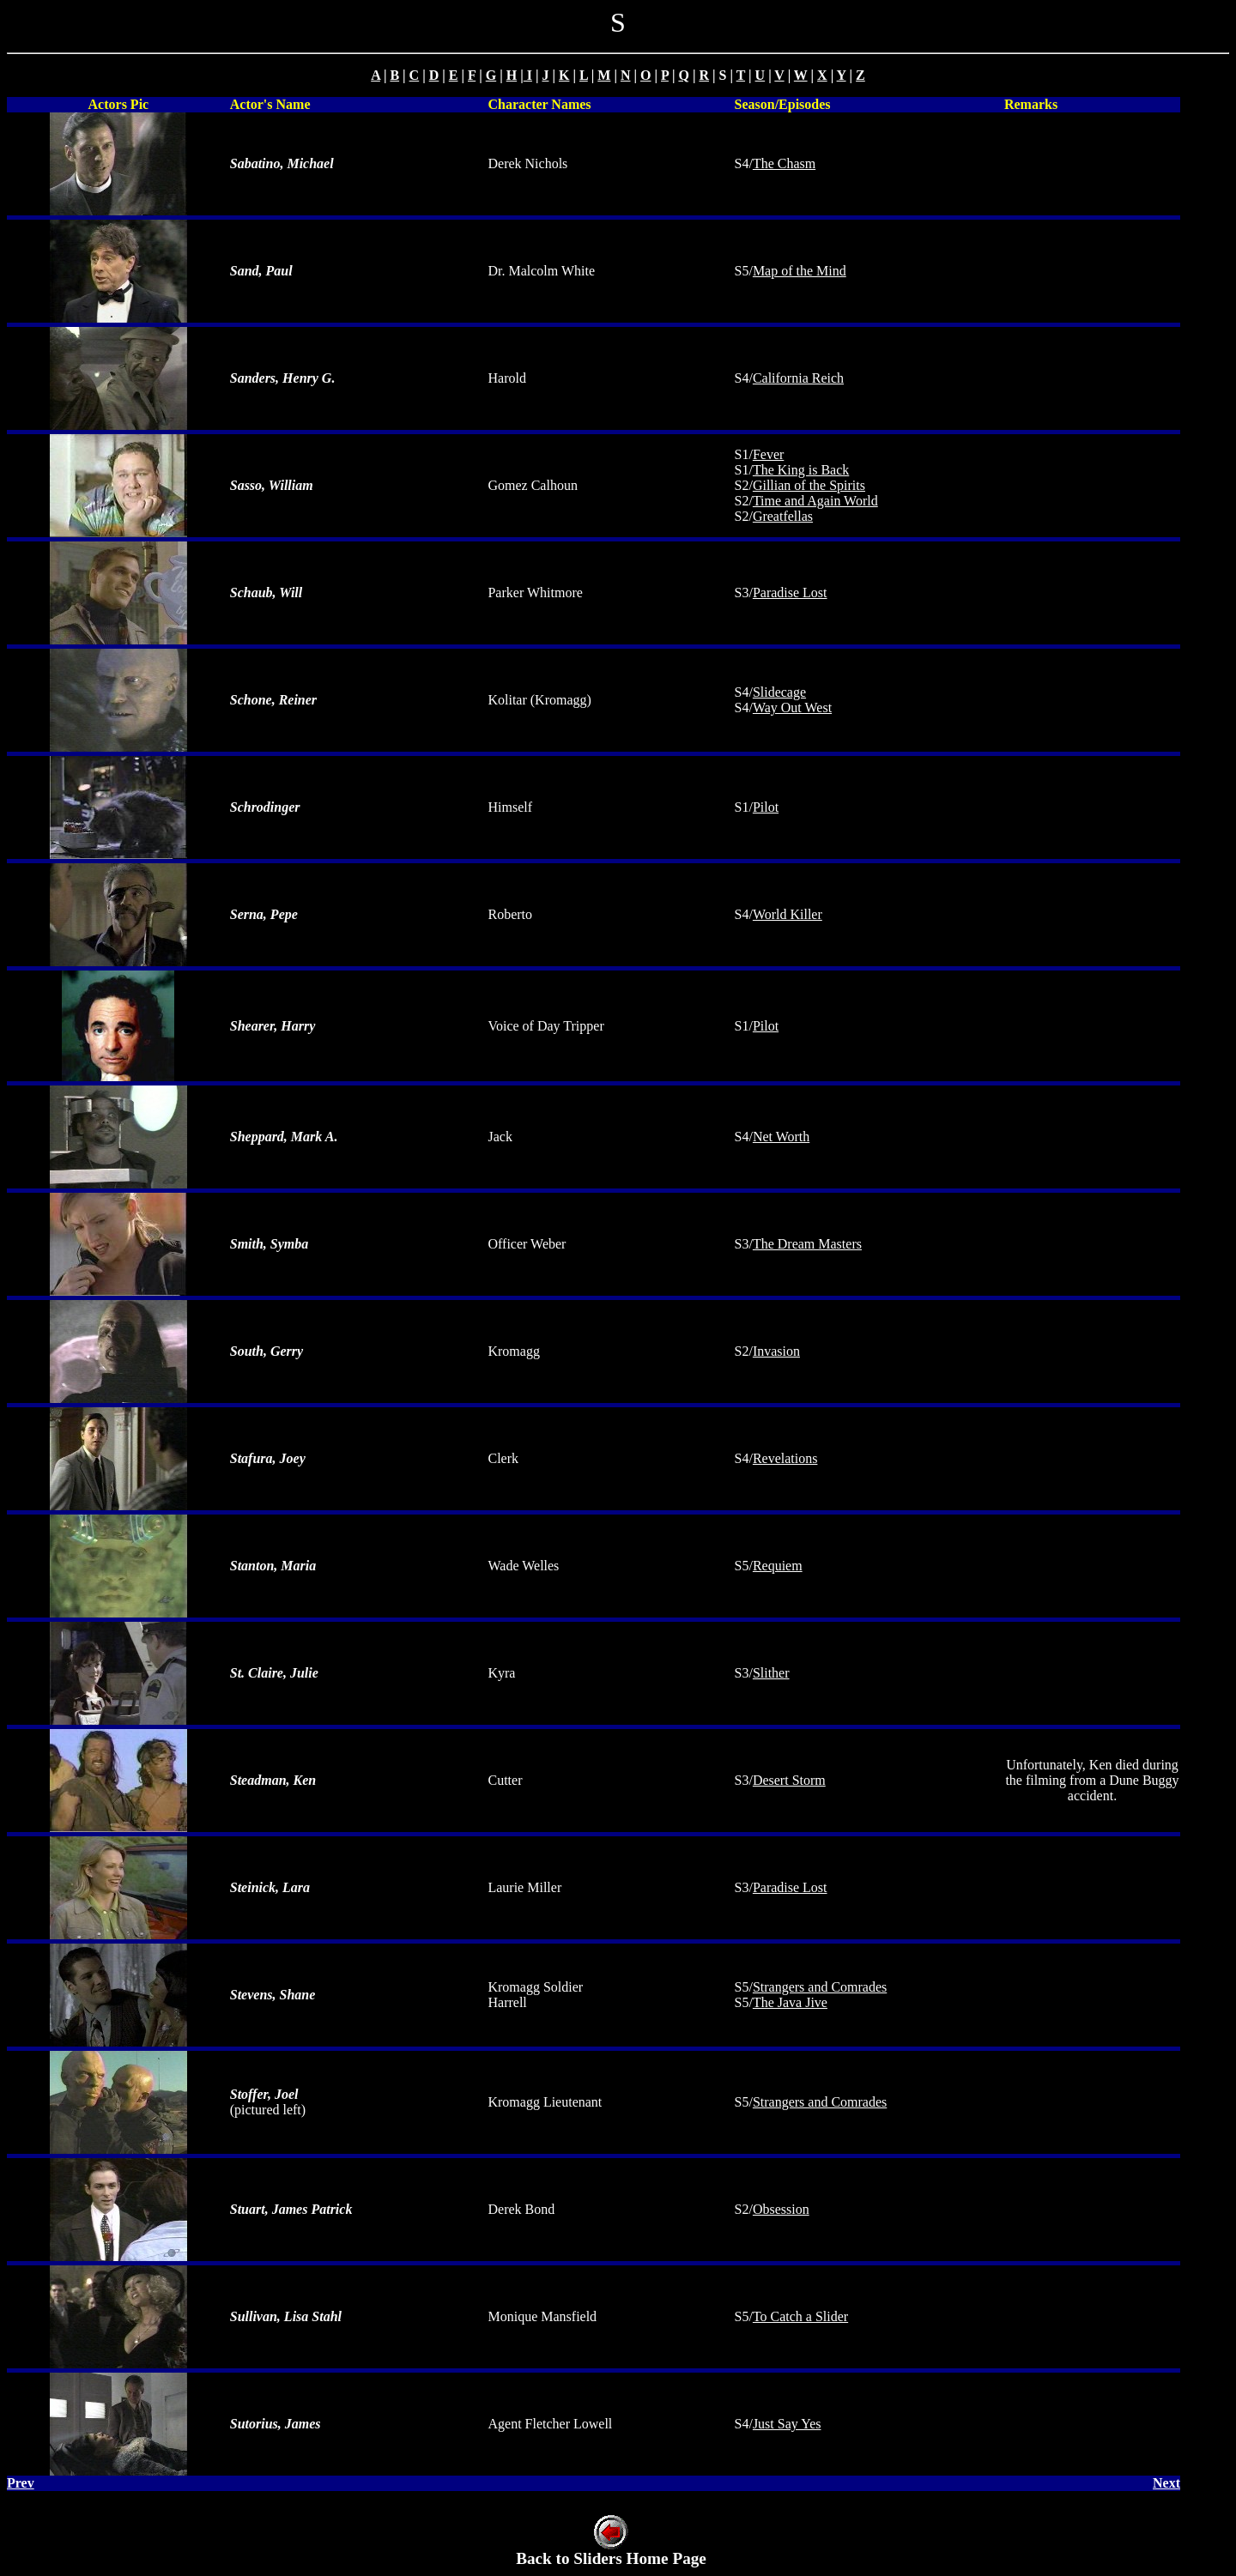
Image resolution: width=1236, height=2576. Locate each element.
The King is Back (801, 470)
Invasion (776, 1351)
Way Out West (792, 707)
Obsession (781, 2209)
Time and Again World (815, 500)
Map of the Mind (799, 270)
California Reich (798, 378)
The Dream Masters (807, 1244)
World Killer (787, 914)
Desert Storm (789, 1780)
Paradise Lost (790, 592)
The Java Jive (790, 2002)
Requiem (778, 1565)
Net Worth (781, 1136)
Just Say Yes (787, 2423)
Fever (768, 454)
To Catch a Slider (800, 2316)
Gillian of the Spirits (809, 485)
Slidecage (779, 692)
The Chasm (784, 163)
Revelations (785, 1458)
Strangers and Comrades (820, 1987)
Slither (771, 1673)
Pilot (766, 807)
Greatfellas (783, 516)
